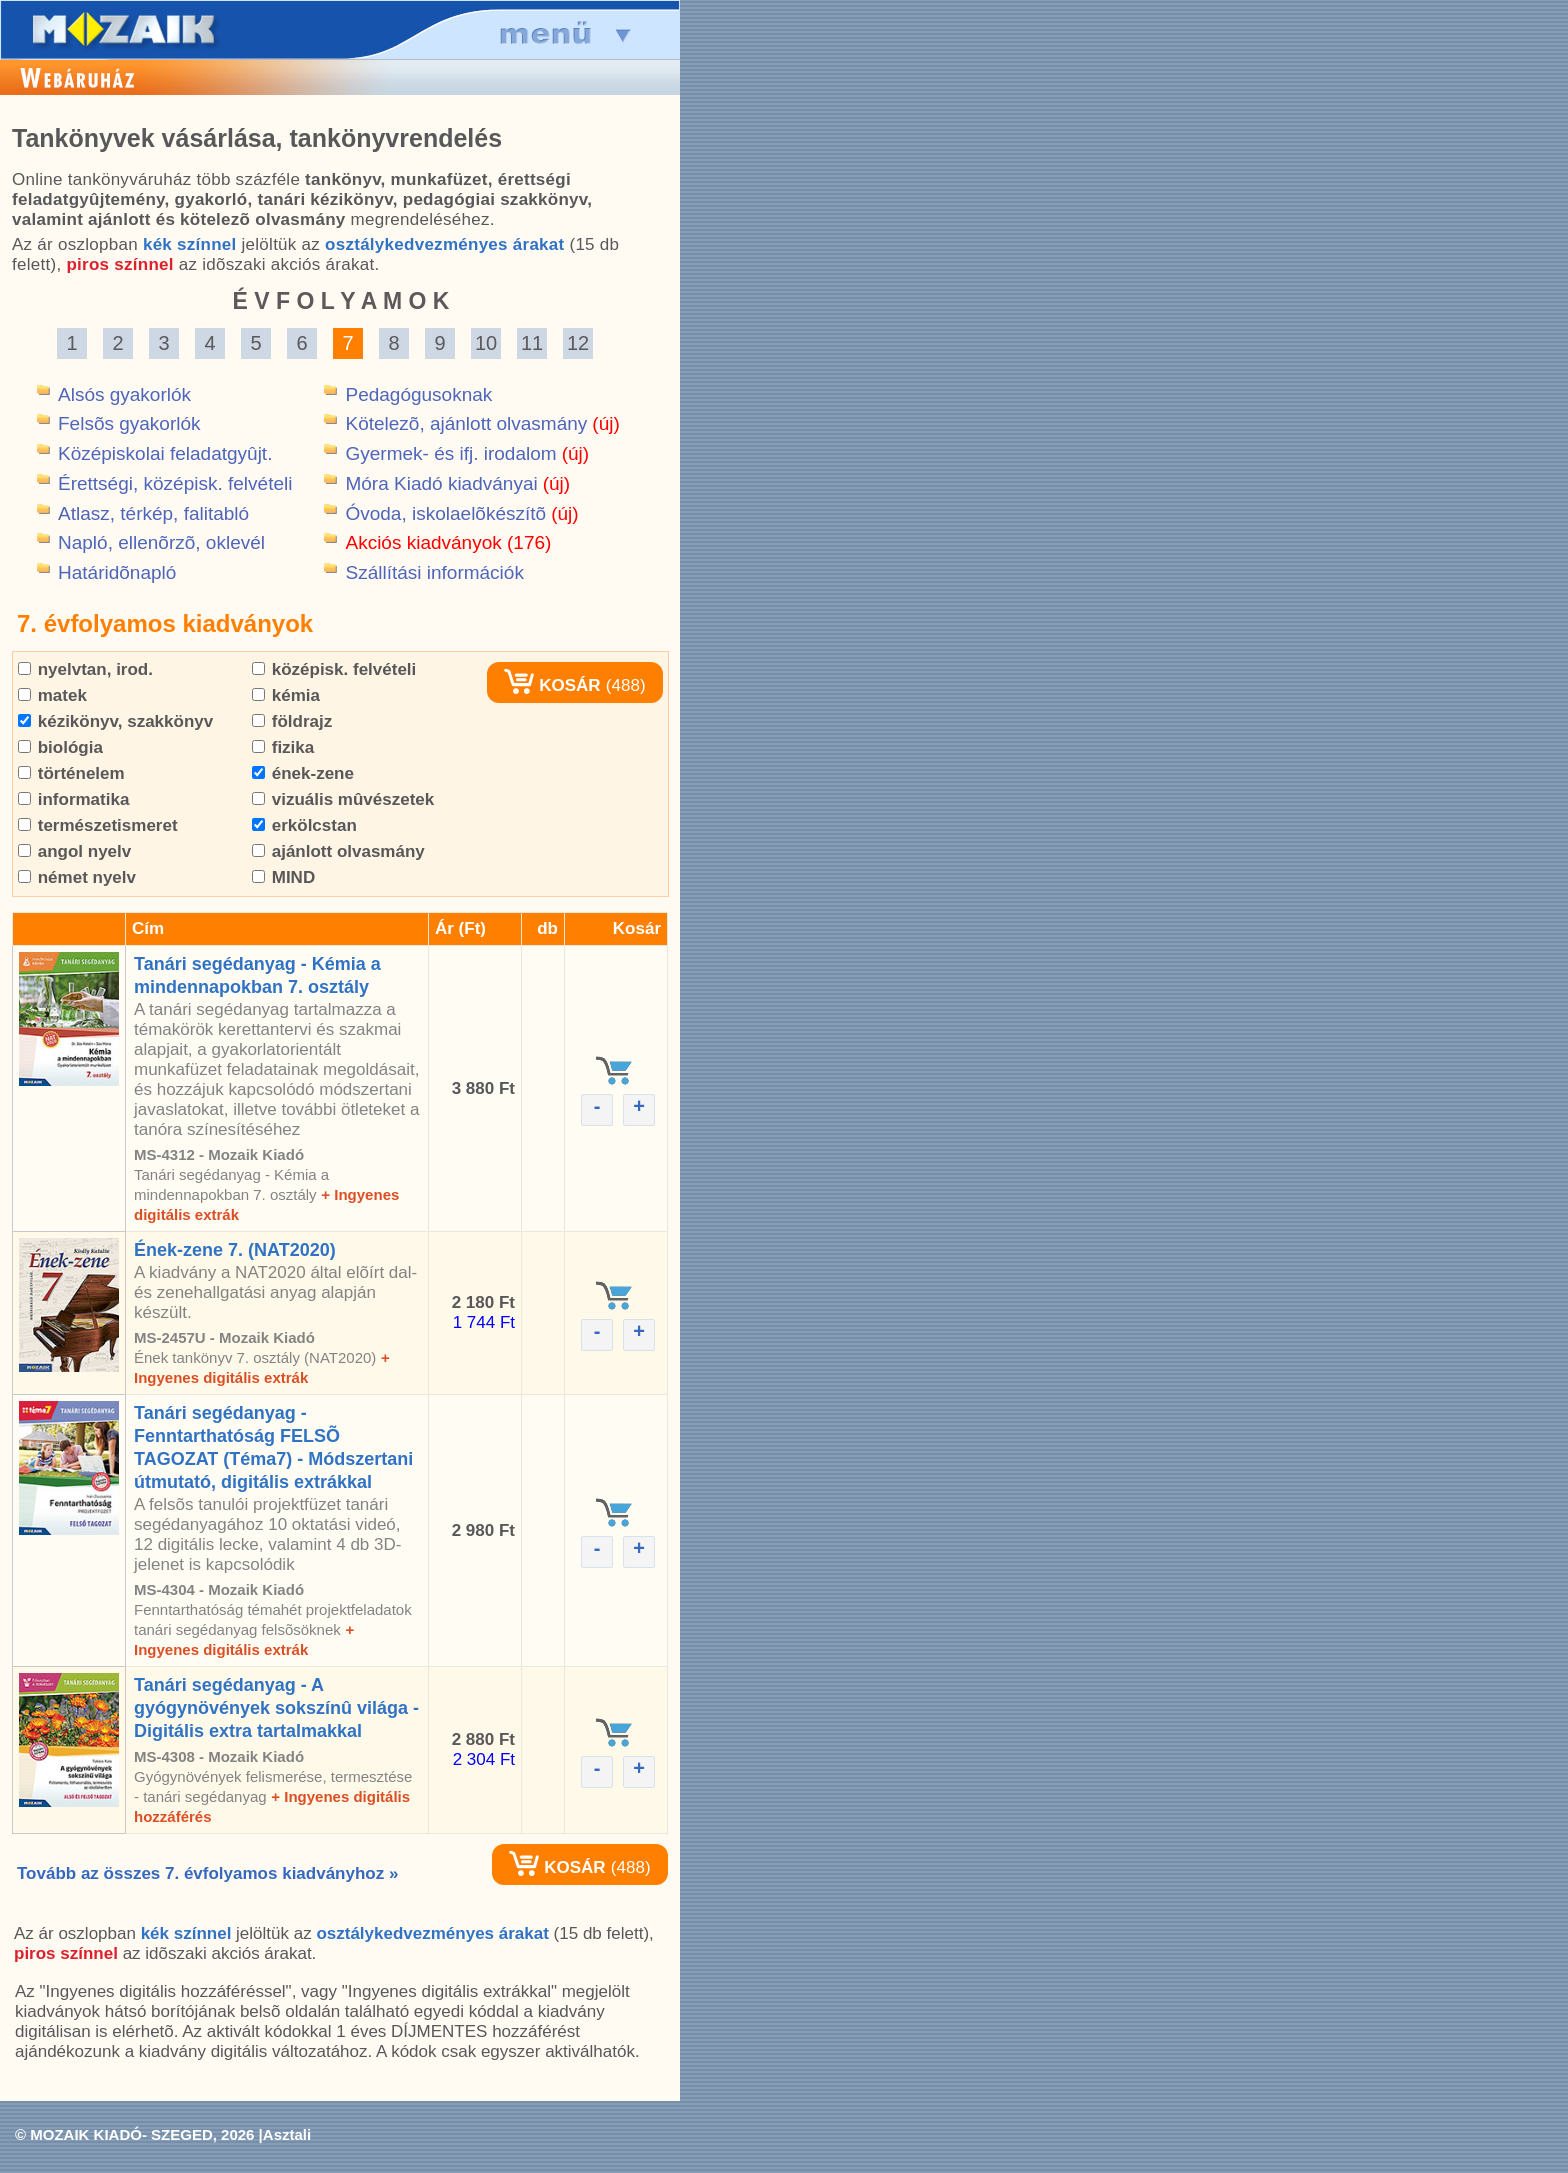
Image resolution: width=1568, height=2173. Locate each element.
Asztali (287, 2134)
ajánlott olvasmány (338, 851)
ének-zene (303, 773)
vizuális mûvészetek (343, 799)
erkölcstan (304, 825)
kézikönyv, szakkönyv (115, 721)
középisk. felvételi (334, 669)
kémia (286, 695)
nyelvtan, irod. (85, 669)
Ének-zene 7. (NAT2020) (235, 1250)
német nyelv (77, 877)
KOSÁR (552, 685)
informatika (73, 799)
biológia (60, 747)
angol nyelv (74, 851)
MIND (283, 877)
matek (52, 695)
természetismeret (98, 825)
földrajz (292, 721)
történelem (71, 773)
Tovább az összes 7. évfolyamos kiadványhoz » (207, 1873)
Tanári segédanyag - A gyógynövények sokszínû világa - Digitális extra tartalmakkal (276, 1708)
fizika (283, 747)
